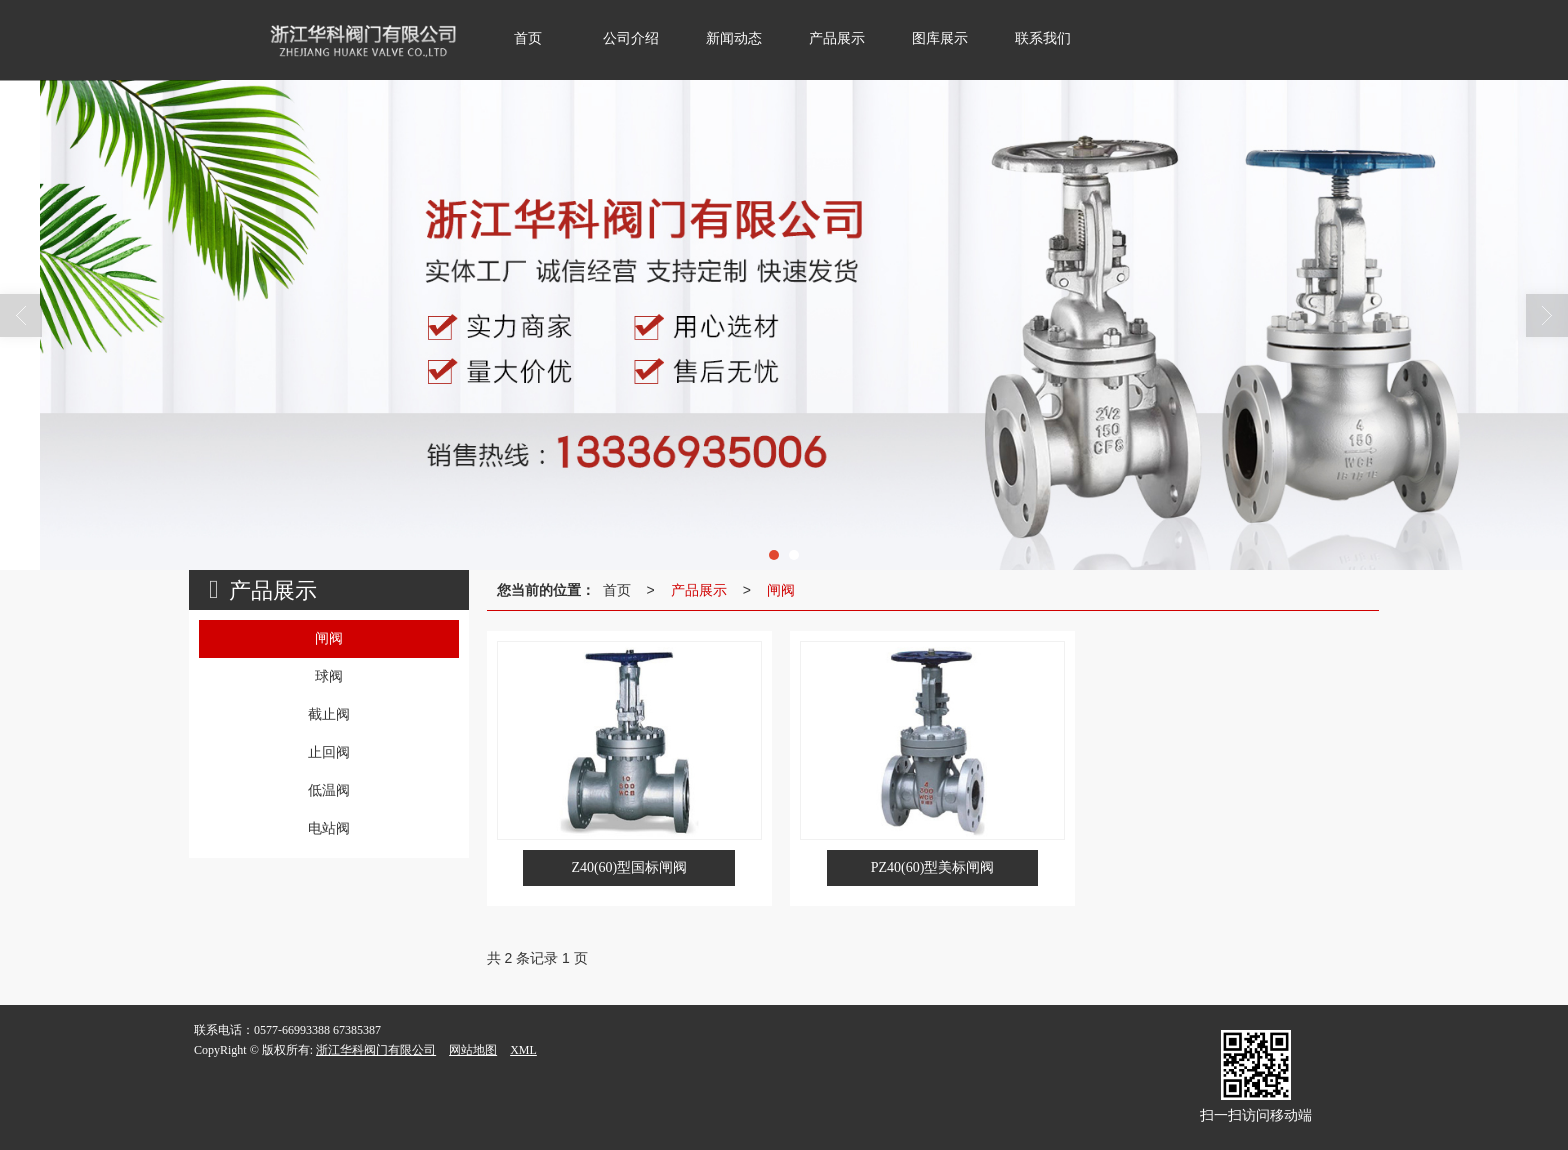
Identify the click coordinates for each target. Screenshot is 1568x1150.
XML (523, 1050)
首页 (617, 590)
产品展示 (699, 590)
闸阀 (781, 590)
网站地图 (473, 1050)
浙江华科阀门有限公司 (376, 1050)
